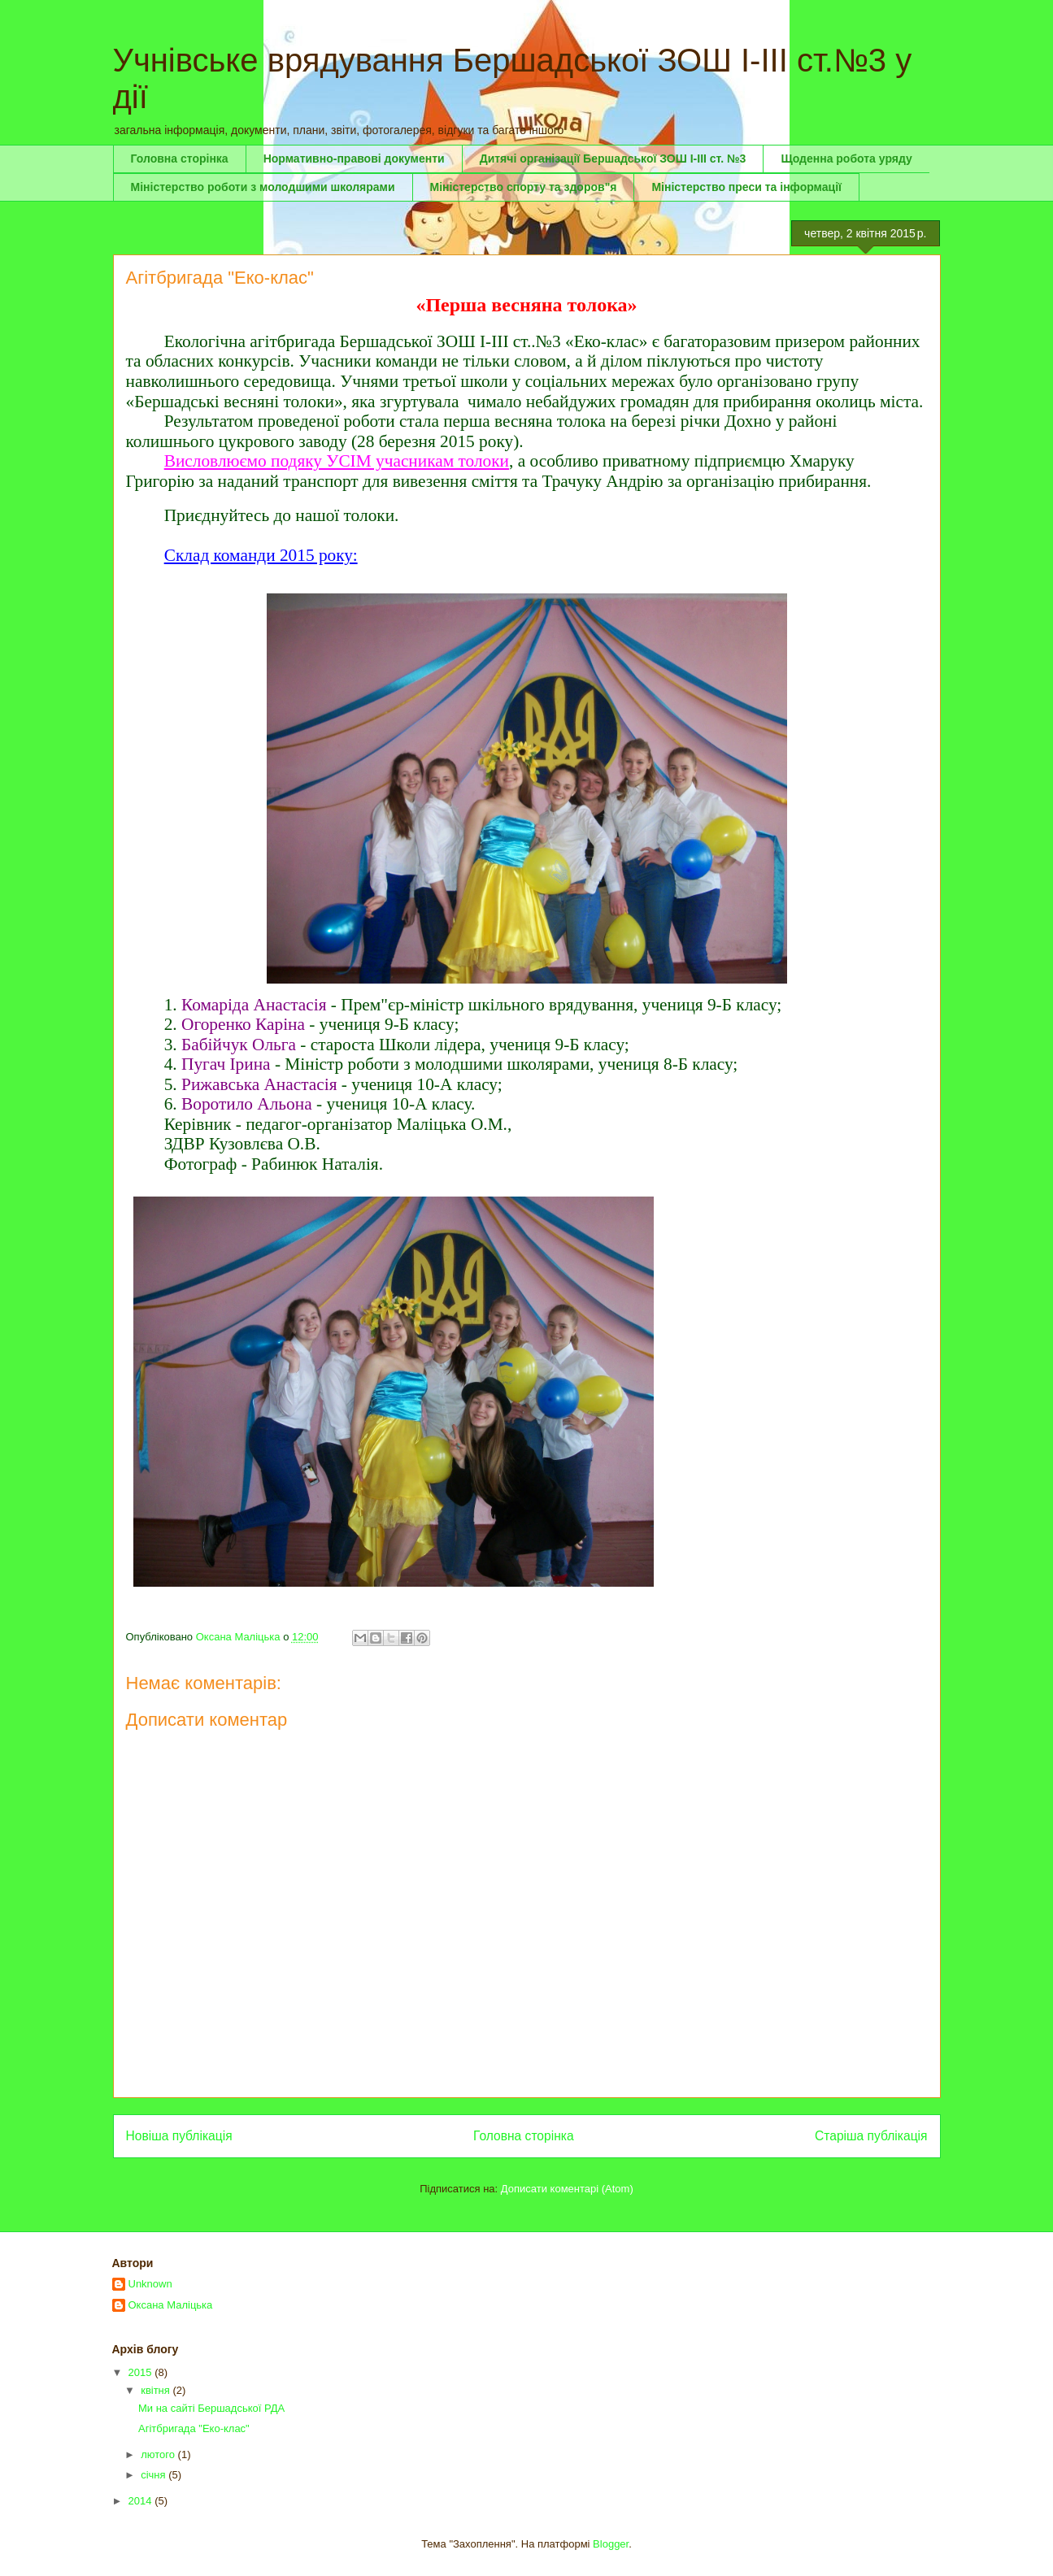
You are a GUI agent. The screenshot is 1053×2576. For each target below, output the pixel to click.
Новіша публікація (179, 2136)
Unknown (150, 2284)
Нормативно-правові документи (354, 158)
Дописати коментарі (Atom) (567, 2189)
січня (154, 2475)
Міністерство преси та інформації (746, 186)
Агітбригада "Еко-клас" (194, 2428)
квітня (156, 2390)
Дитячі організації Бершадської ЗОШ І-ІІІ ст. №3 (613, 158)
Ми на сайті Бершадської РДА (211, 2408)
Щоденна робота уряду (846, 158)
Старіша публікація (871, 2136)
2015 (141, 2372)
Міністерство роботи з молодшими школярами (263, 186)
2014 (141, 2501)
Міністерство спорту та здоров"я (523, 186)
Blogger (611, 2544)
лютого (159, 2454)
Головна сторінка (179, 158)
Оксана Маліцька (170, 2305)
